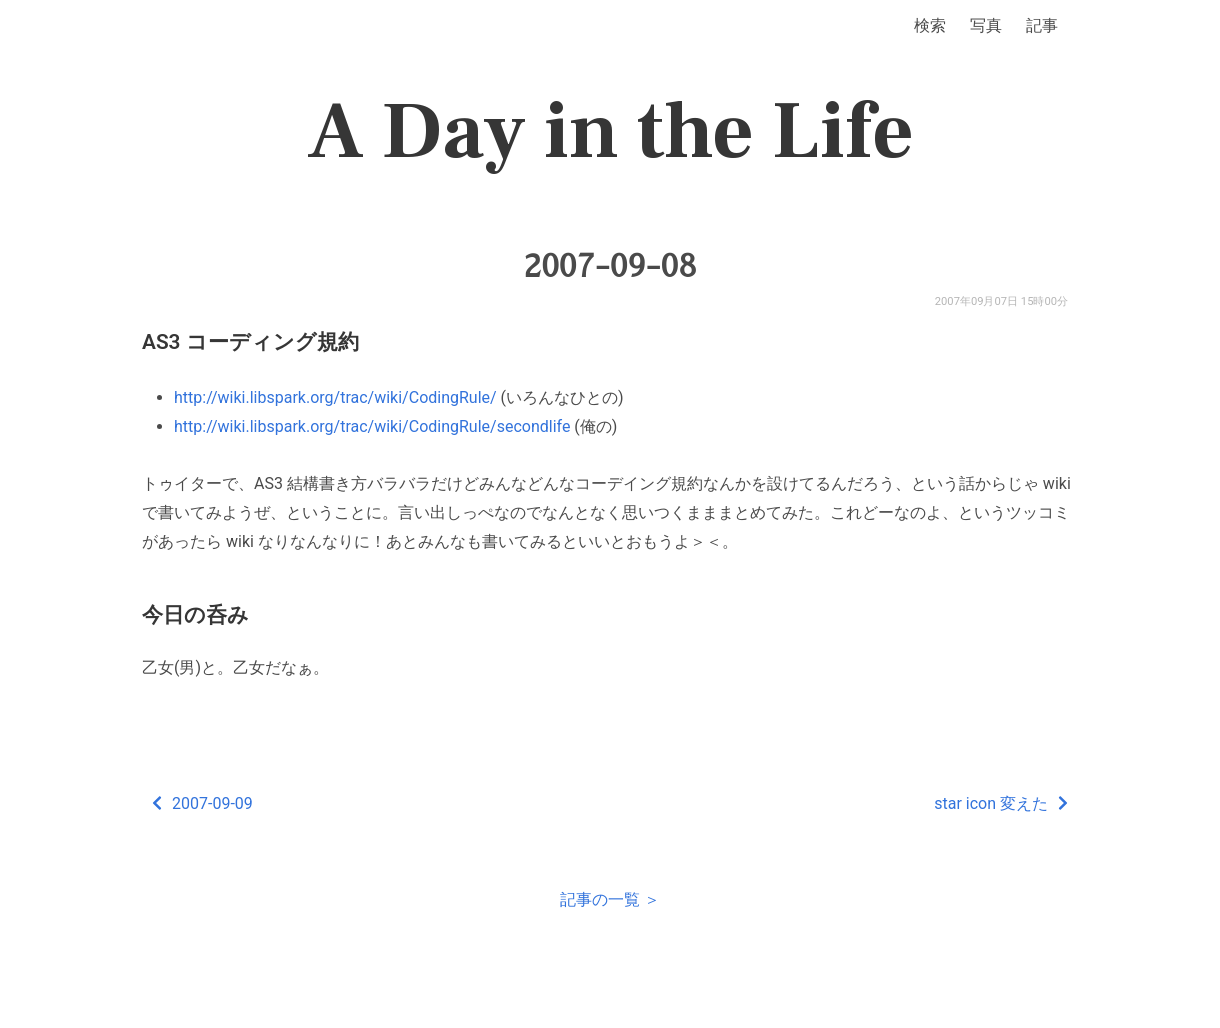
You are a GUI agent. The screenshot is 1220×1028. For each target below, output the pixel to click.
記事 (1042, 25)
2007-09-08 (610, 266)
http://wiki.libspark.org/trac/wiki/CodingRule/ (335, 397)
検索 (930, 25)
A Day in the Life (610, 132)
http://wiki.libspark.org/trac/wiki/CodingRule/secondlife (372, 426)
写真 (986, 25)
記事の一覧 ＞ (610, 899)
